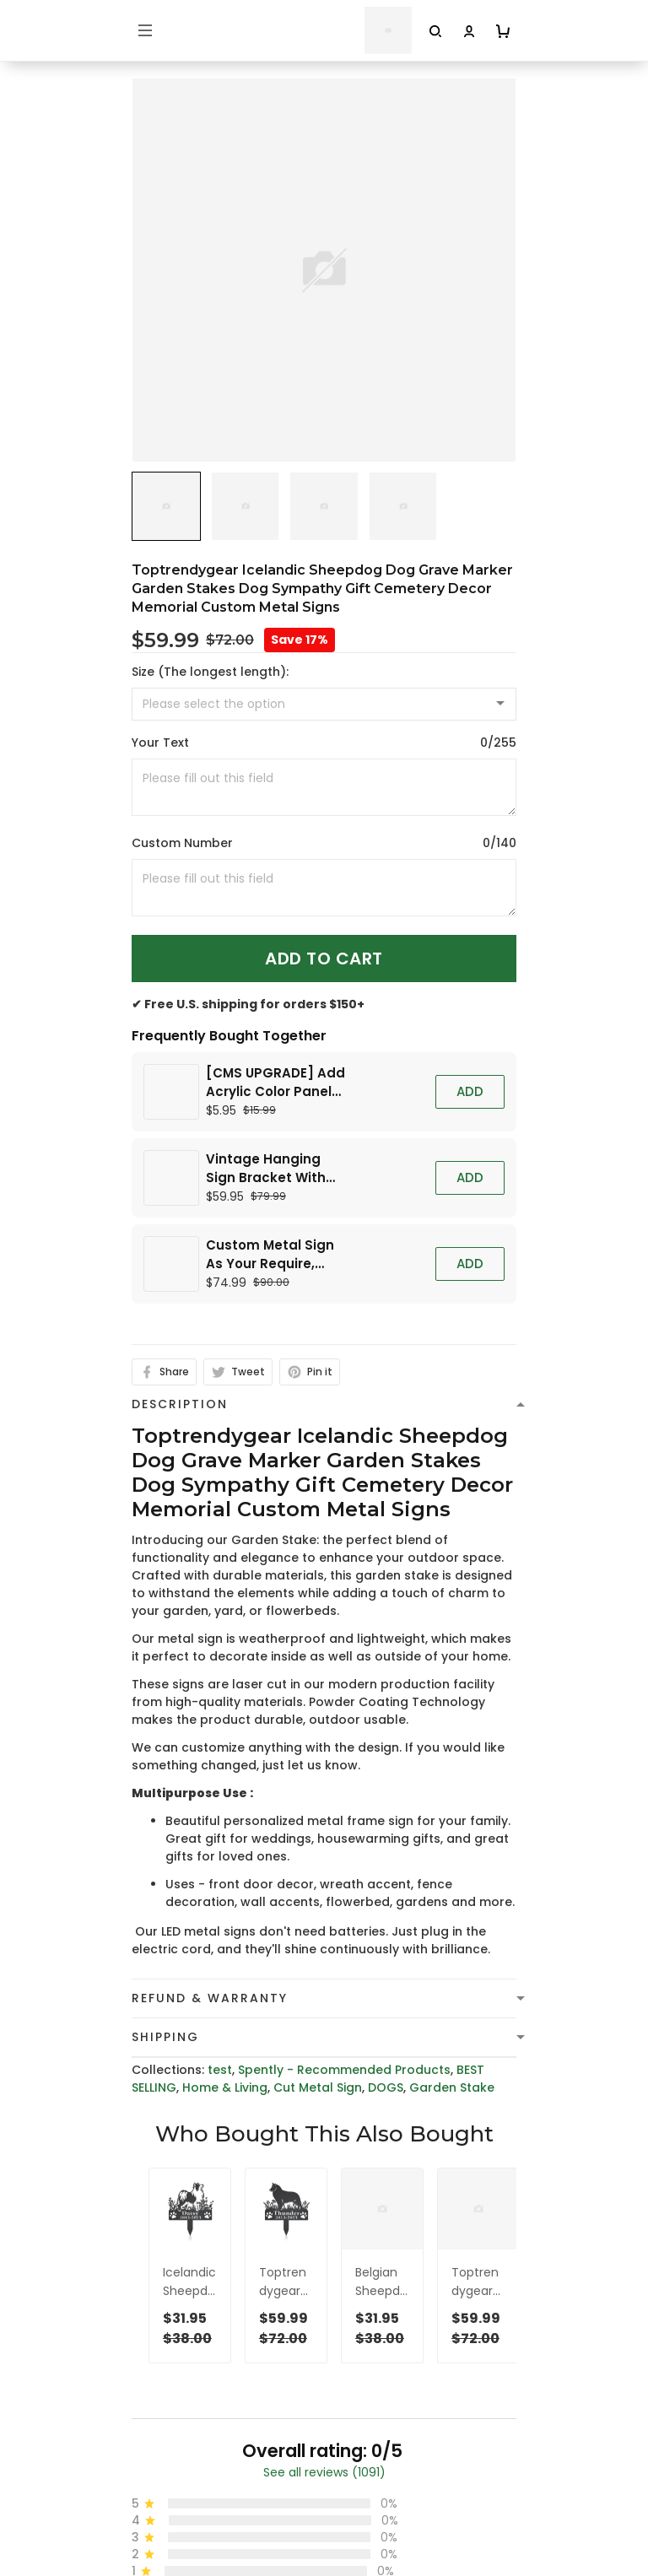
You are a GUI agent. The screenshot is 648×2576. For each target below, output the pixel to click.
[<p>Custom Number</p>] (324, 887)
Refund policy (174, 2560)
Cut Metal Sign (317, 1780)
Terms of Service (183, 2508)
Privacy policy (174, 2482)
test (220, 1762)
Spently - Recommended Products (344, 1762)
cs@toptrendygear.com (223, 2293)
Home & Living (224, 1780)
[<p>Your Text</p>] (324, 787)
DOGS (385, 1780)
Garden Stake (451, 1780)
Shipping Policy (177, 2534)
